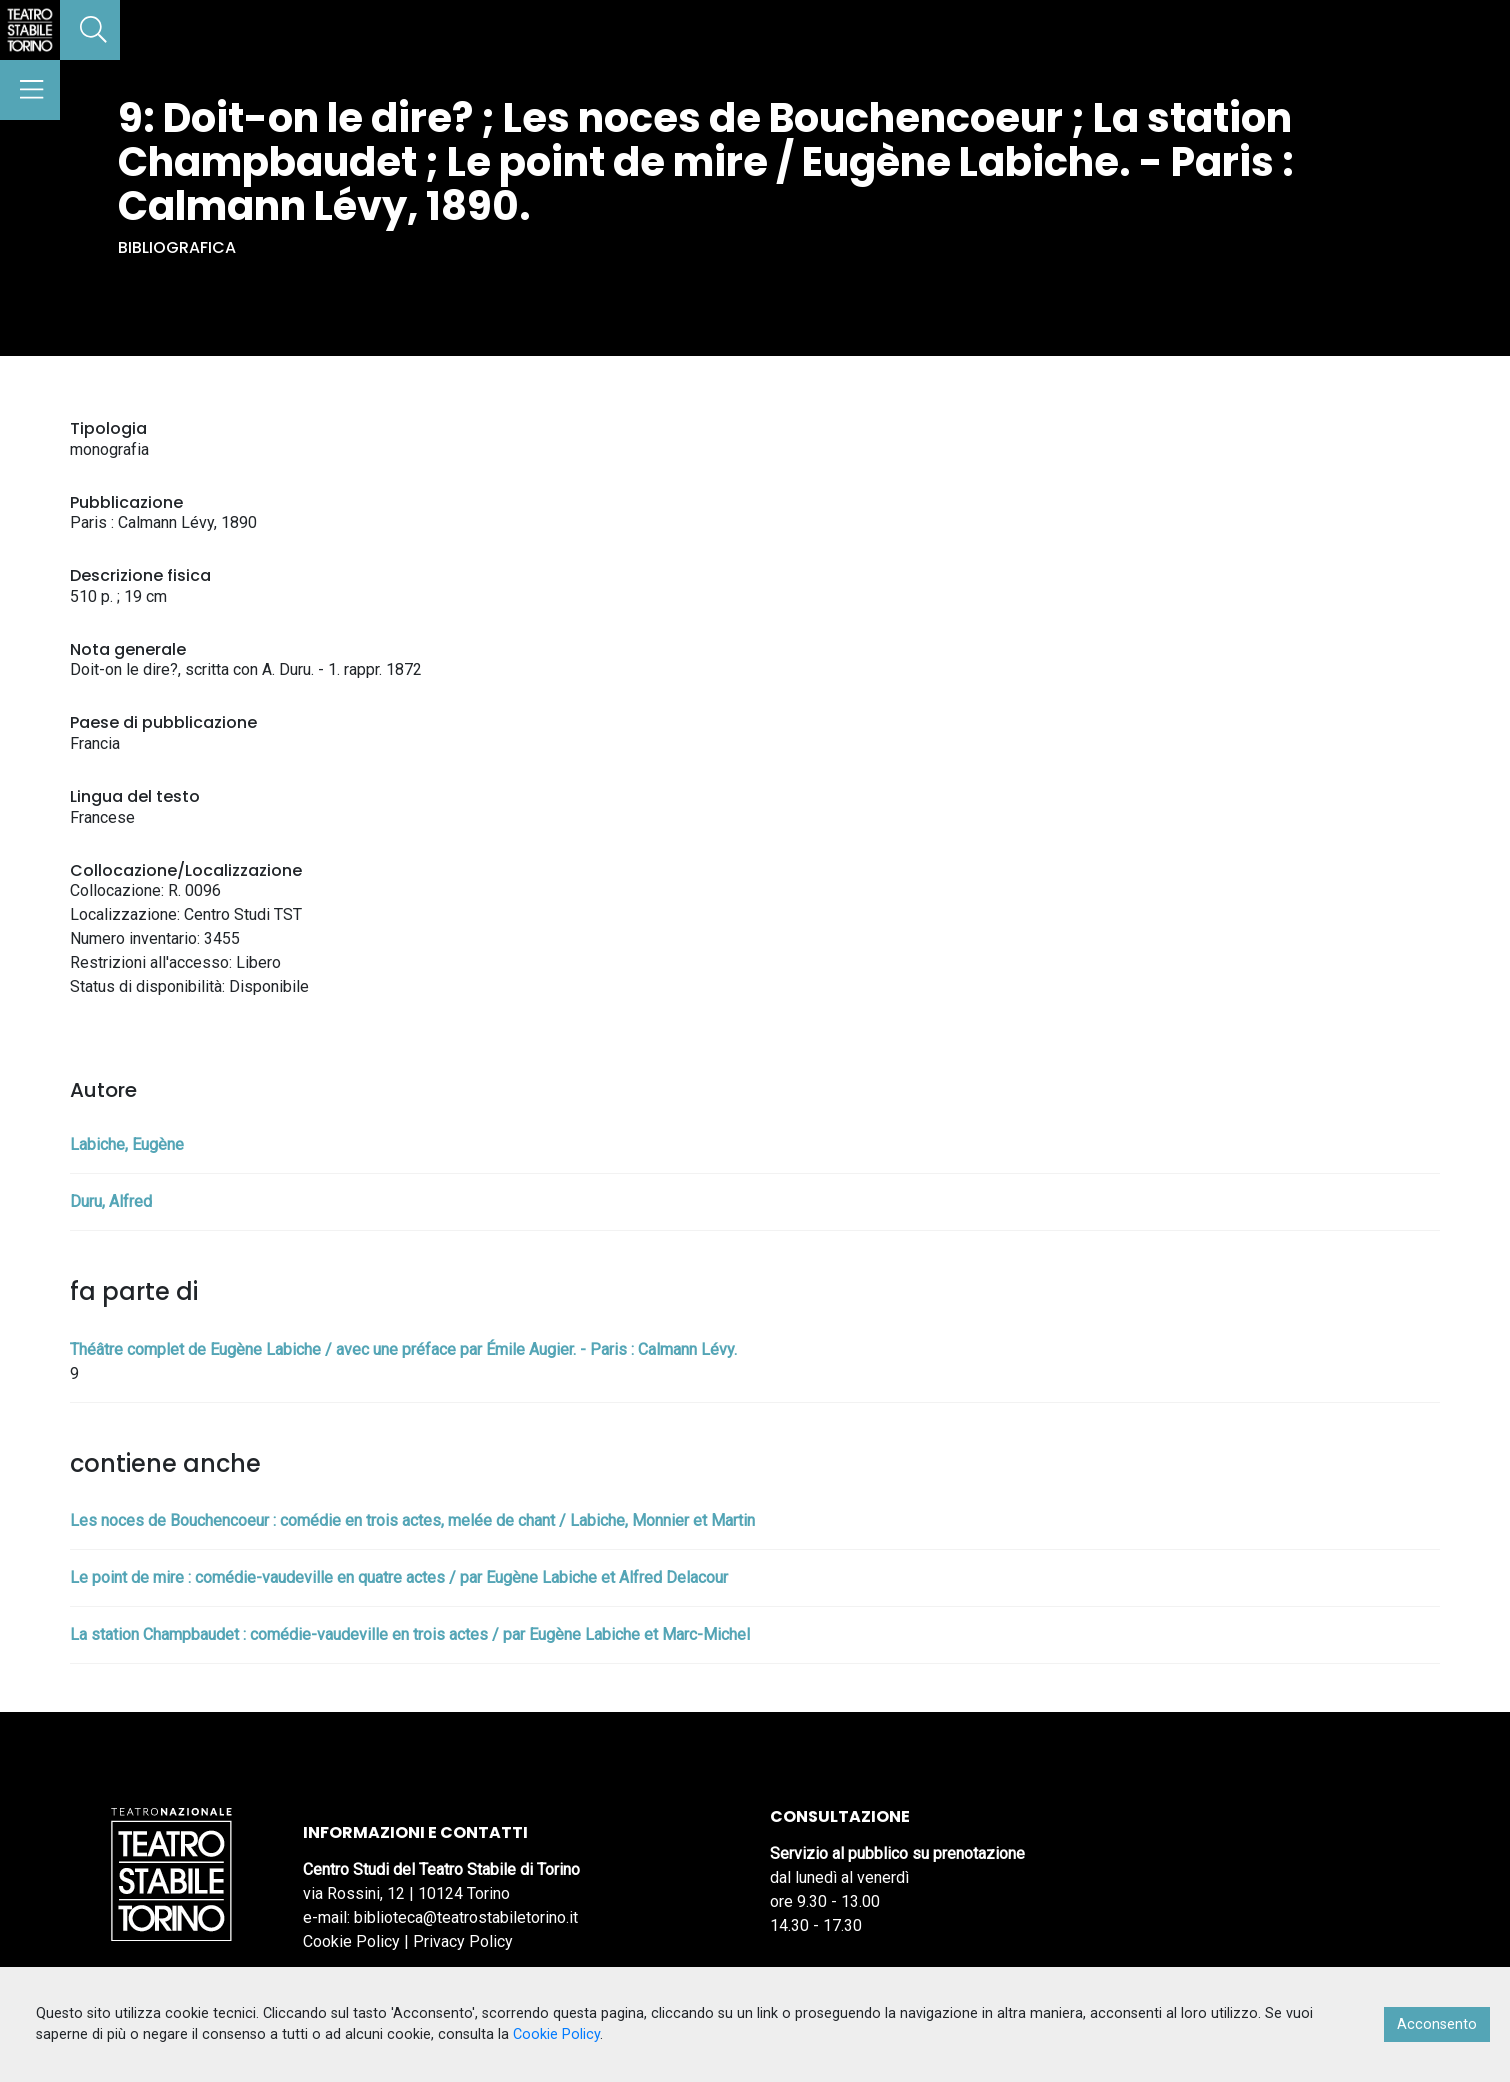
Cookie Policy (351, 1941)
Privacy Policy (463, 1941)
